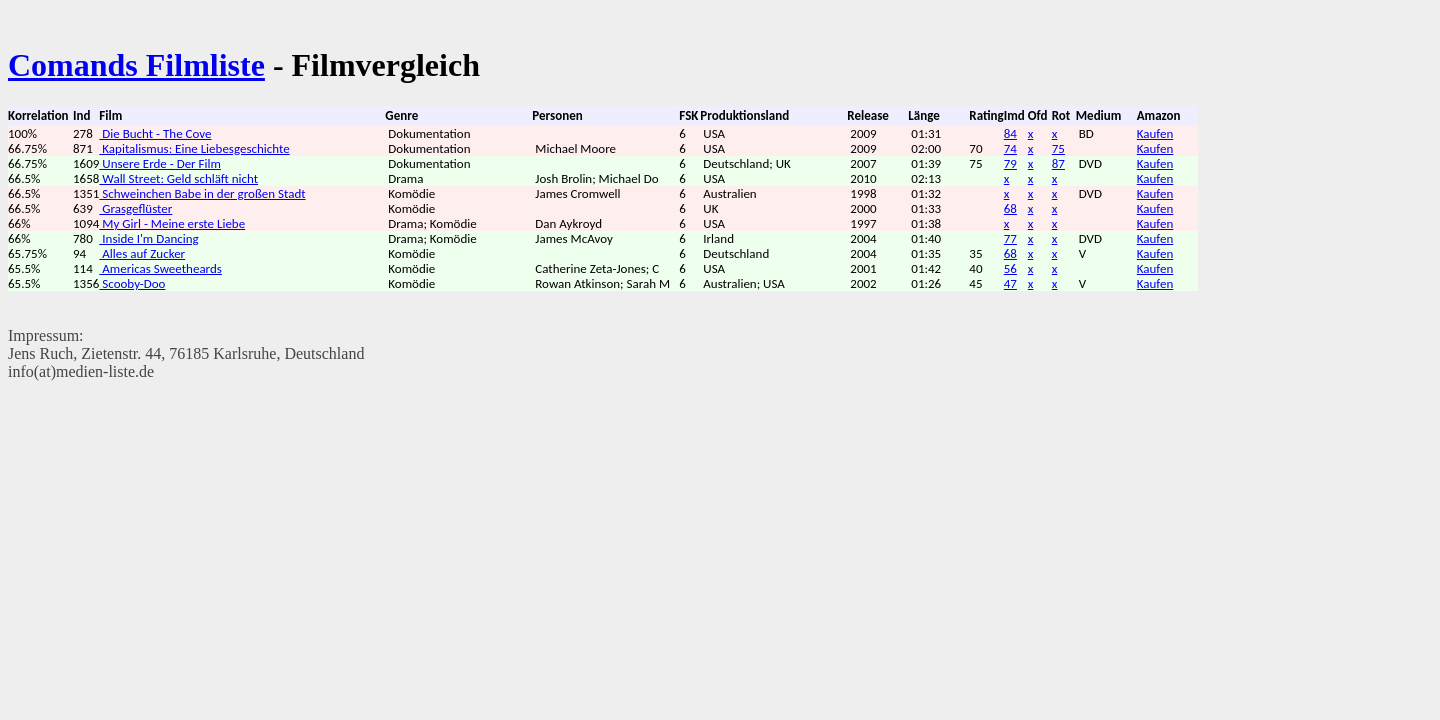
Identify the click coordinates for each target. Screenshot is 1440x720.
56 (1010, 268)
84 (1010, 133)
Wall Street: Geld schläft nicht (178, 178)
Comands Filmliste (136, 65)
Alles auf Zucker (142, 253)
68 (1010, 208)
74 (1010, 148)
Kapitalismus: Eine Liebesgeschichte (194, 148)
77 (1010, 238)
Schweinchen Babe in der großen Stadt (202, 193)
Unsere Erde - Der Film (160, 163)
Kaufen (1155, 133)
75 (1058, 148)
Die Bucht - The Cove (155, 133)
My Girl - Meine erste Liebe (172, 223)
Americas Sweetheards (160, 268)
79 (1010, 163)
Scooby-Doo (132, 283)
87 (1058, 163)
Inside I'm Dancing (148, 238)
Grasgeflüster (135, 208)
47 (1010, 283)
